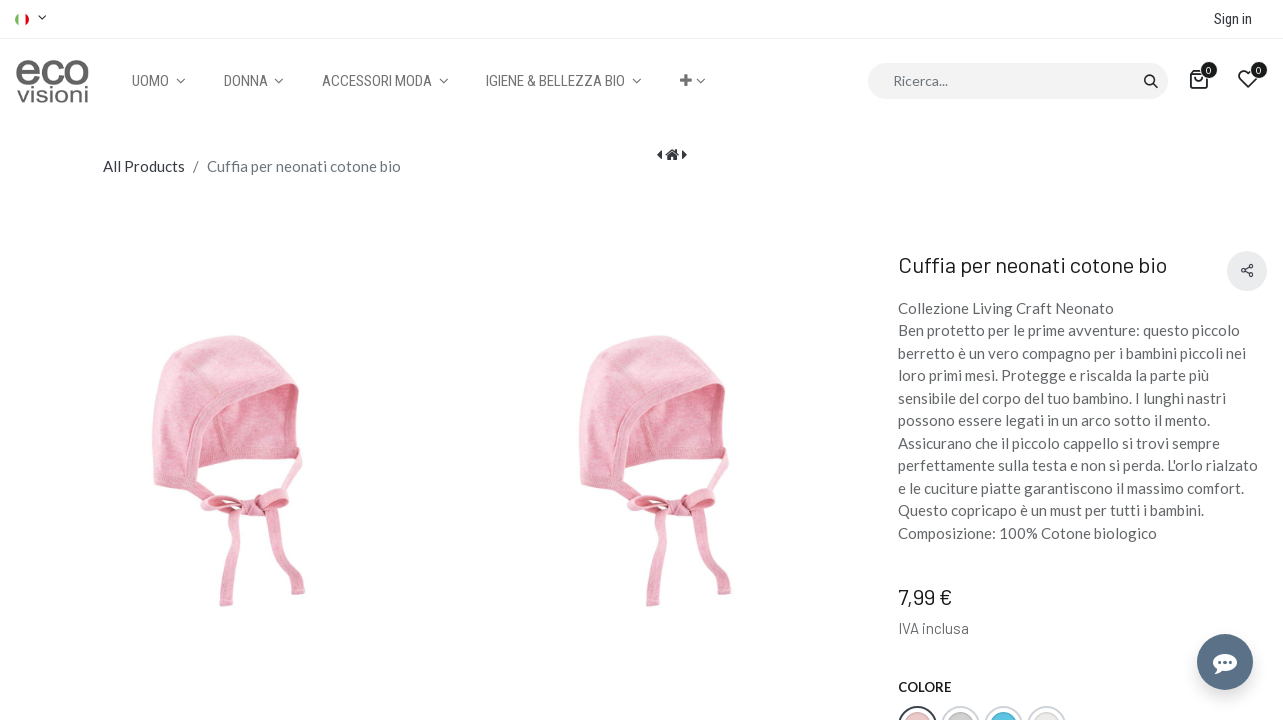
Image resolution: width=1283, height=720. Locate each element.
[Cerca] (1150, 81)
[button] (692, 81)
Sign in (1233, 19)
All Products (144, 166)
